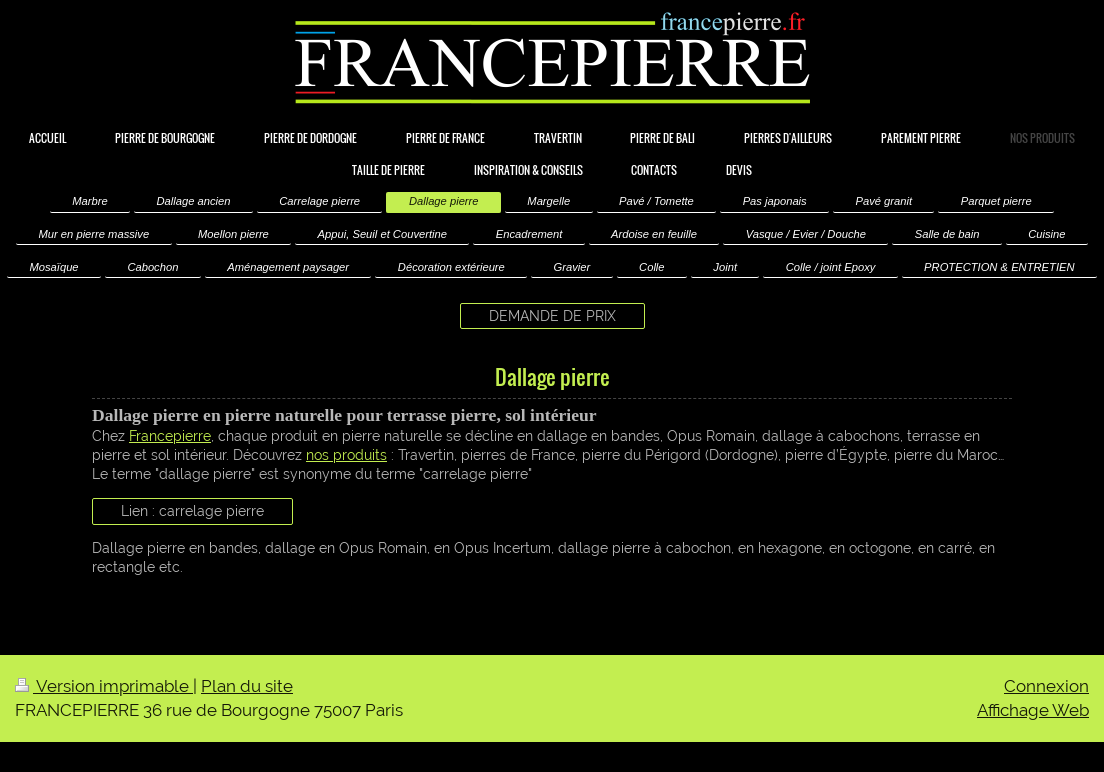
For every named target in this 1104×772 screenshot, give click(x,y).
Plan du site (247, 686)
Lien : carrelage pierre (192, 511)
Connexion (1046, 686)
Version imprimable (104, 686)
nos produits (346, 455)
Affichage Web (1033, 710)
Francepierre (170, 436)
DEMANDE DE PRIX (552, 316)
